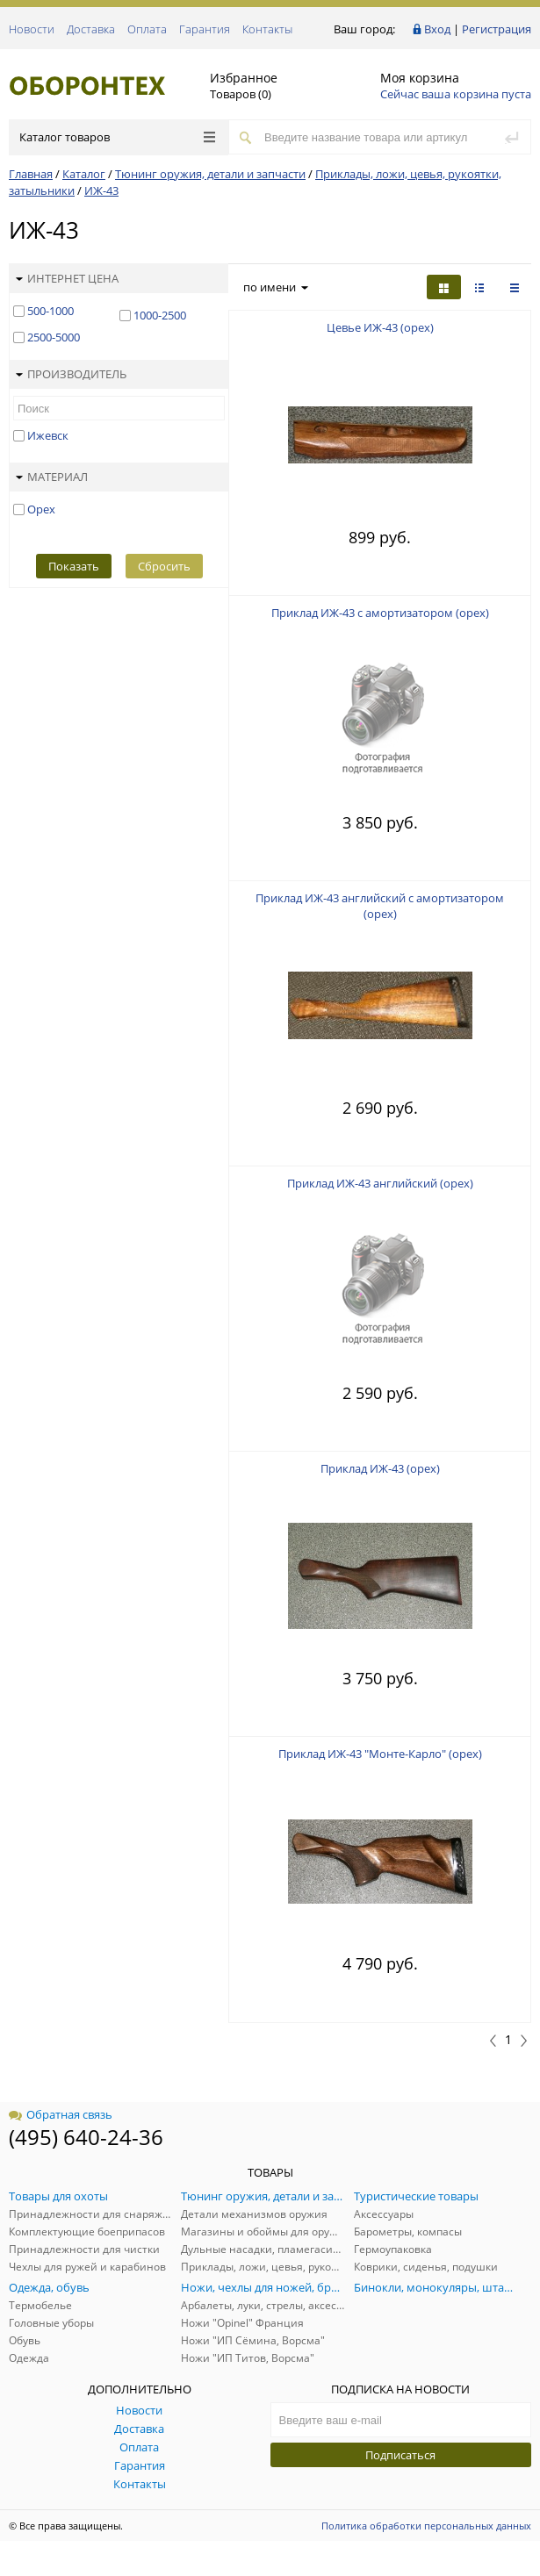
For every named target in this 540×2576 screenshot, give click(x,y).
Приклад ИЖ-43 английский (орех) (380, 1183)
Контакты (267, 29)
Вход (437, 29)
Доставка (91, 29)
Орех (41, 509)
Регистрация (496, 29)
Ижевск (47, 435)
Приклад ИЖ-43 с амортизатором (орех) (380, 613)
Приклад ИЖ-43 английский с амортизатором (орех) (380, 906)
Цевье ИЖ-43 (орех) (380, 327)
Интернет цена (67, 278)
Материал (52, 476)
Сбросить (164, 566)
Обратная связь (60, 2114)
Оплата (147, 29)
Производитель (71, 374)
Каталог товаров (117, 137)
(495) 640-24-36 (86, 2136)
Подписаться (400, 2455)
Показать (73, 566)
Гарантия (204, 29)
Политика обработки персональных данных (426, 2525)
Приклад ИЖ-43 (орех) (380, 1468)
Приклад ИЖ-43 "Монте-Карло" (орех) (380, 1754)
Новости (31, 29)
